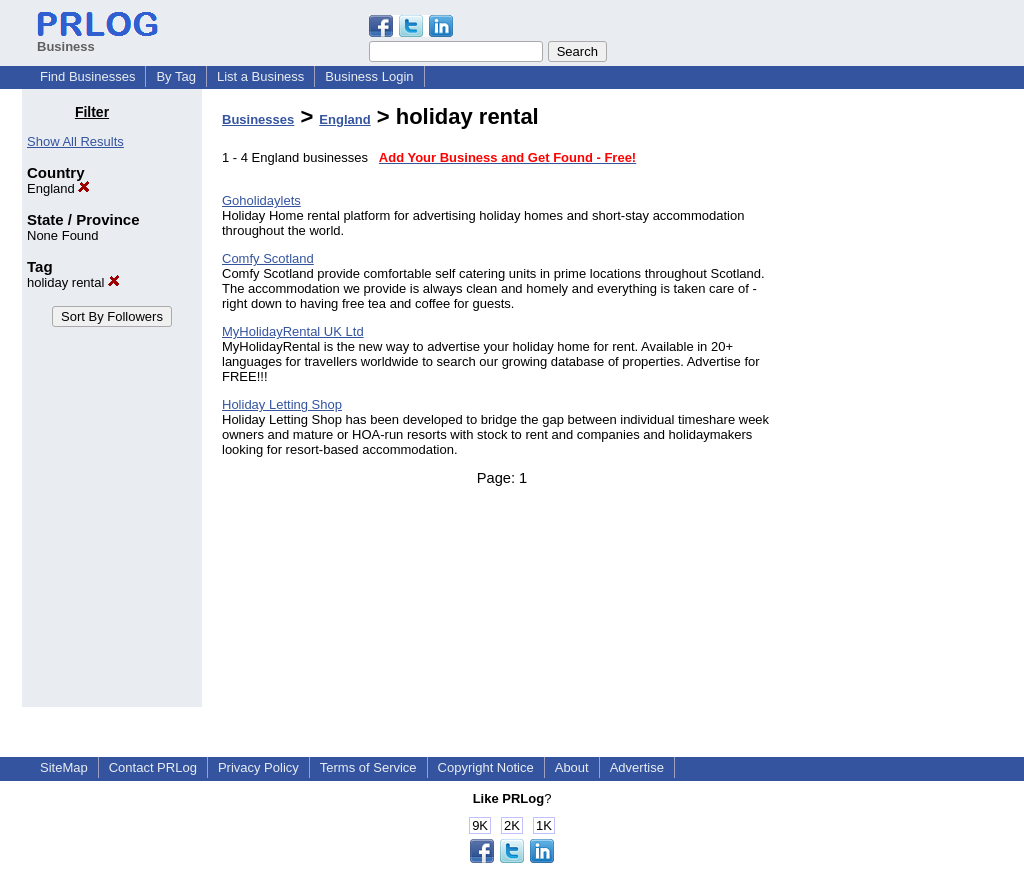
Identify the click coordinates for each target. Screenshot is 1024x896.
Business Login (369, 76)
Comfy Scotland (268, 258)
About (572, 767)
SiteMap (64, 767)
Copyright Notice (486, 767)
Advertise (637, 767)
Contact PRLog (153, 767)
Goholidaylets (261, 200)
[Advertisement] (900, 404)
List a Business (260, 76)
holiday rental (73, 282)
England (58, 188)
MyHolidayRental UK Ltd (293, 331)
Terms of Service (368, 767)
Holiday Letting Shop (282, 404)
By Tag (176, 76)
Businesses (258, 119)
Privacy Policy (258, 767)
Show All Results (75, 141)
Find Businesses (87, 76)
